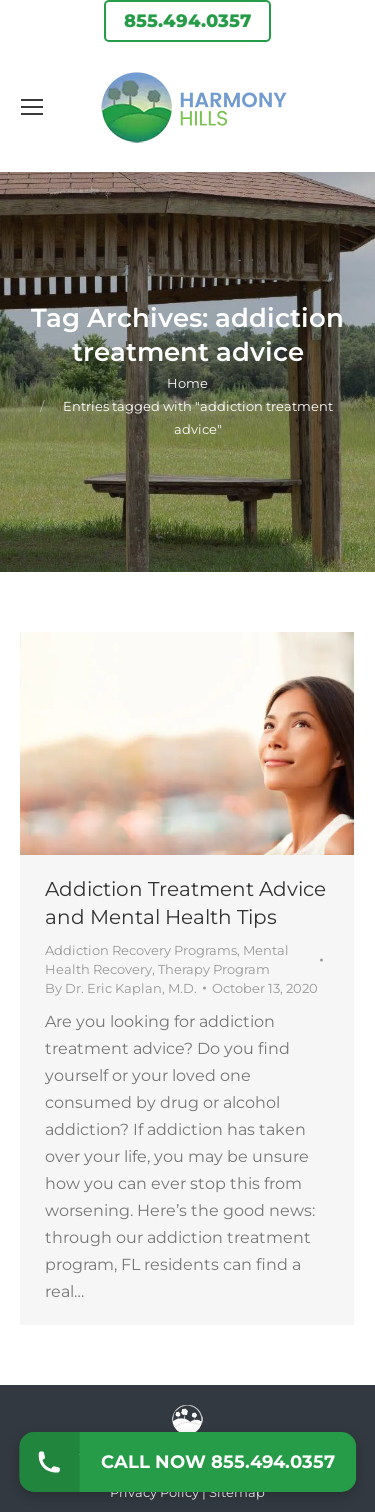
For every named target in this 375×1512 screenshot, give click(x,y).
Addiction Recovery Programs (141, 950)
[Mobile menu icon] (32, 107)
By (121, 988)
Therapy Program (214, 969)
